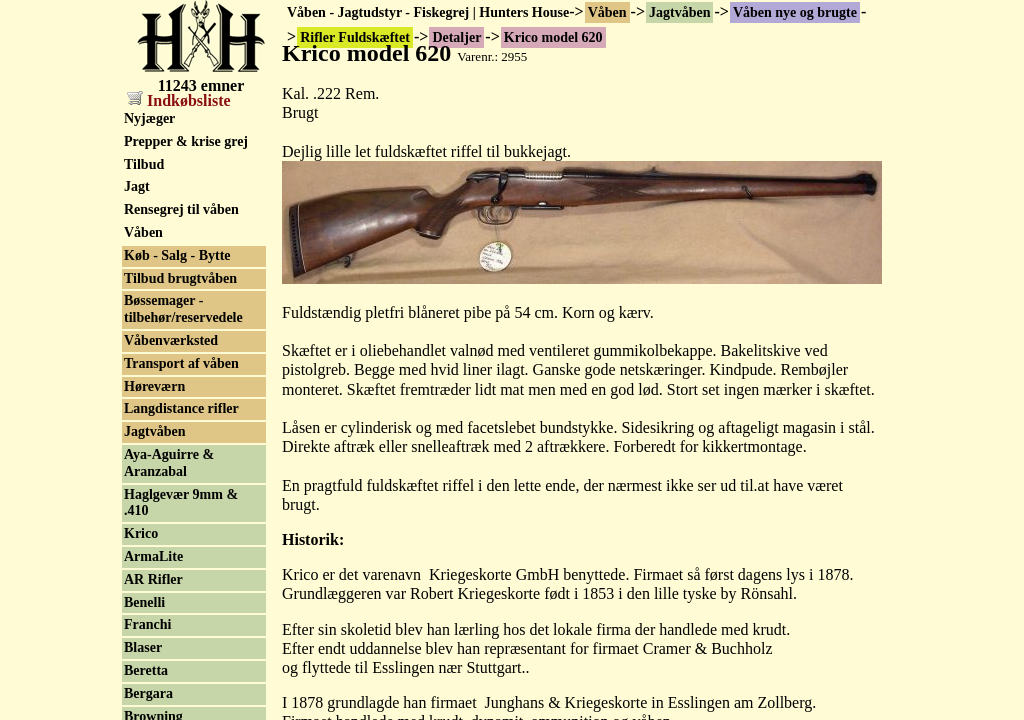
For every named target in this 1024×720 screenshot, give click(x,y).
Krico (141, 533)
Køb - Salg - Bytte (177, 255)
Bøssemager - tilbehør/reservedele (183, 309)
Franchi (147, 624)
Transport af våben (181, 363)
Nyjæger (149, 118)
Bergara (148, 693)
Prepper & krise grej (186, 141)
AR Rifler (153, 579)
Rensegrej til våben (181, 209)
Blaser (143, 647)
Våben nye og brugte (795, 12)
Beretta (146, 670)
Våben (607, 12)
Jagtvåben (679, 12)
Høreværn (154, 386)
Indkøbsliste (179, 100)
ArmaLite (153, 556)
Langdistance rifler (181, 408)
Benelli (144, 602)
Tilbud (144, 164)
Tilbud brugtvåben (180, 278)
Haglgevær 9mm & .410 (181, 503)
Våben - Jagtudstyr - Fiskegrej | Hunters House (428, 12)
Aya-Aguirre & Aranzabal (169, 463)
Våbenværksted (171, 340)
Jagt (137, 186)
